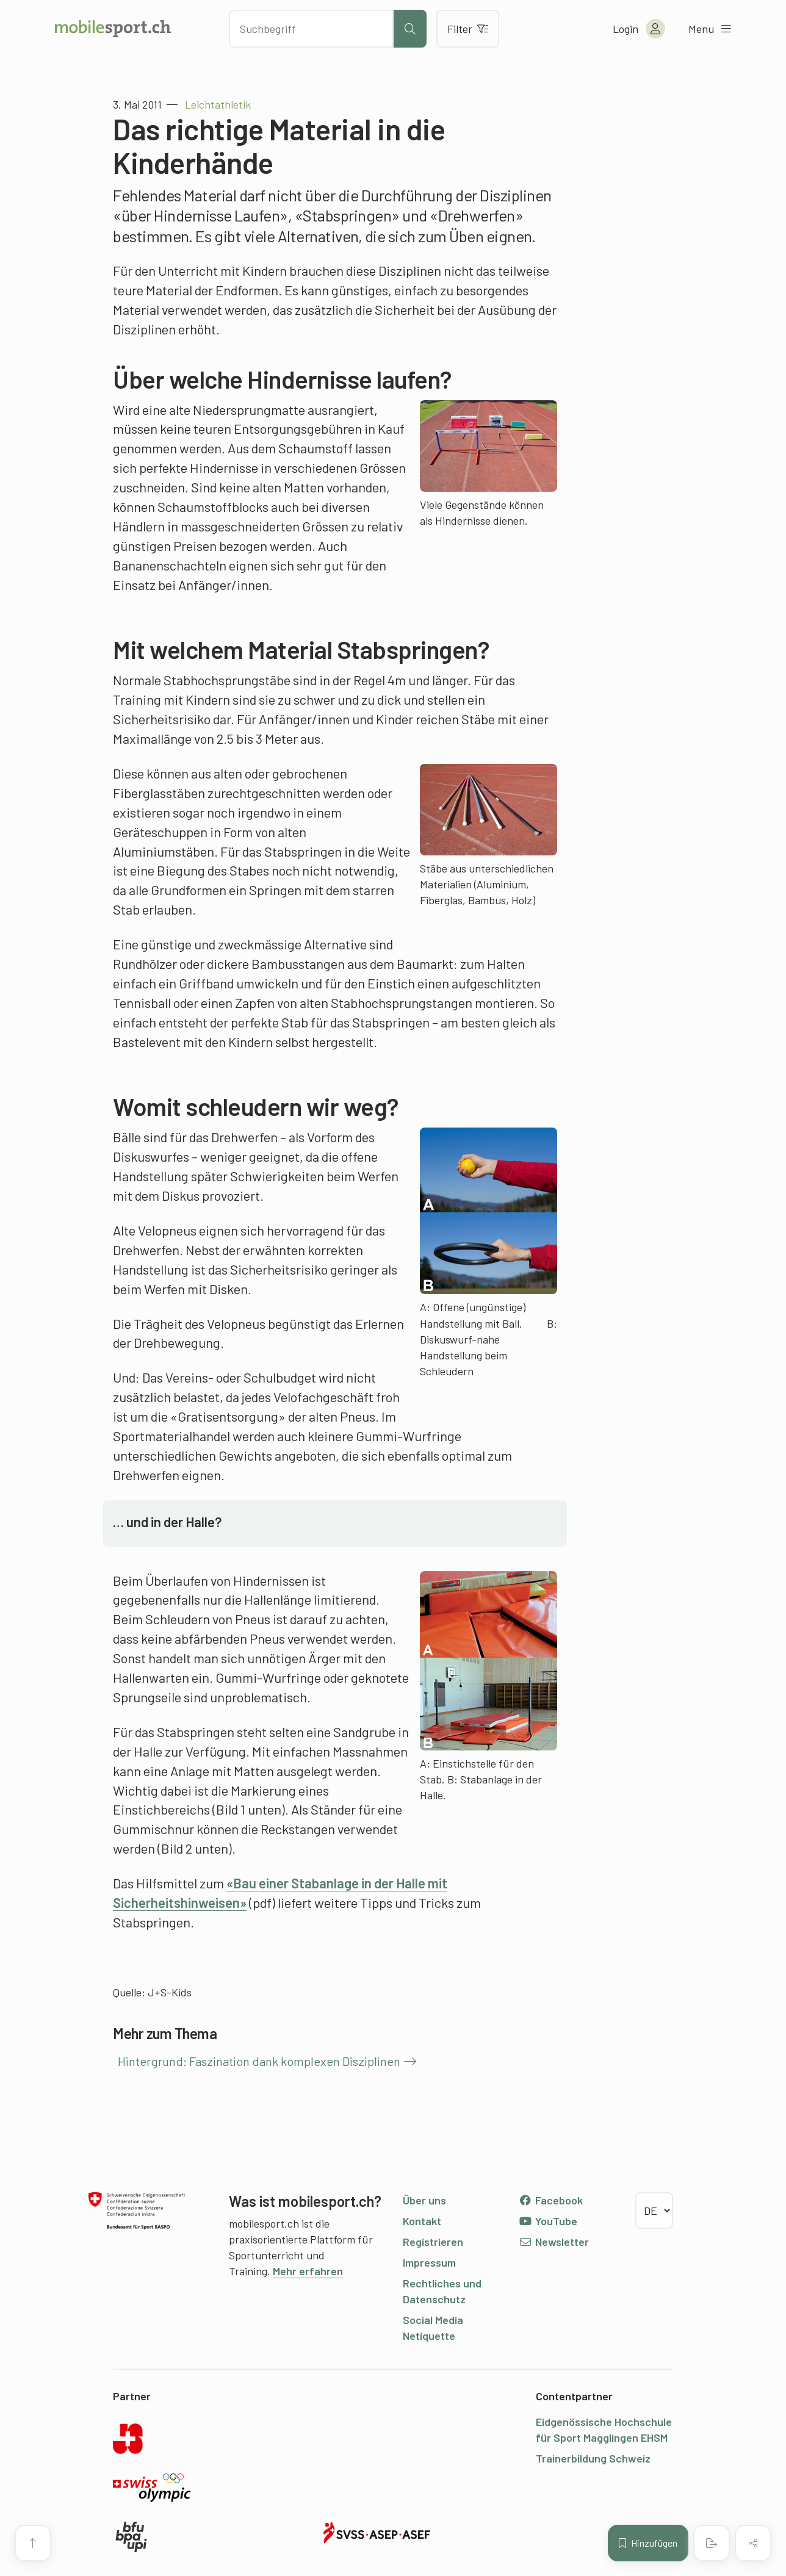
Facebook (551, 2200)
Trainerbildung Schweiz (593, 2458)
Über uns (424, 2200)
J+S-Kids (170, 1992)
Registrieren (433, 2241)
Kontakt (422, 2221)
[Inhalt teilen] (753, 2543)
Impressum (429, 2262)
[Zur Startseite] (113, 29)
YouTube (548, 2221)
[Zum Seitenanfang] (33, 2543)
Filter (467, 28)
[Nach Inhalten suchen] (311, 29)
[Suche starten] (410, 29)
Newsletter (554, 2241)
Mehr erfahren (308, 2271)
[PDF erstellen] (711, 2543)
